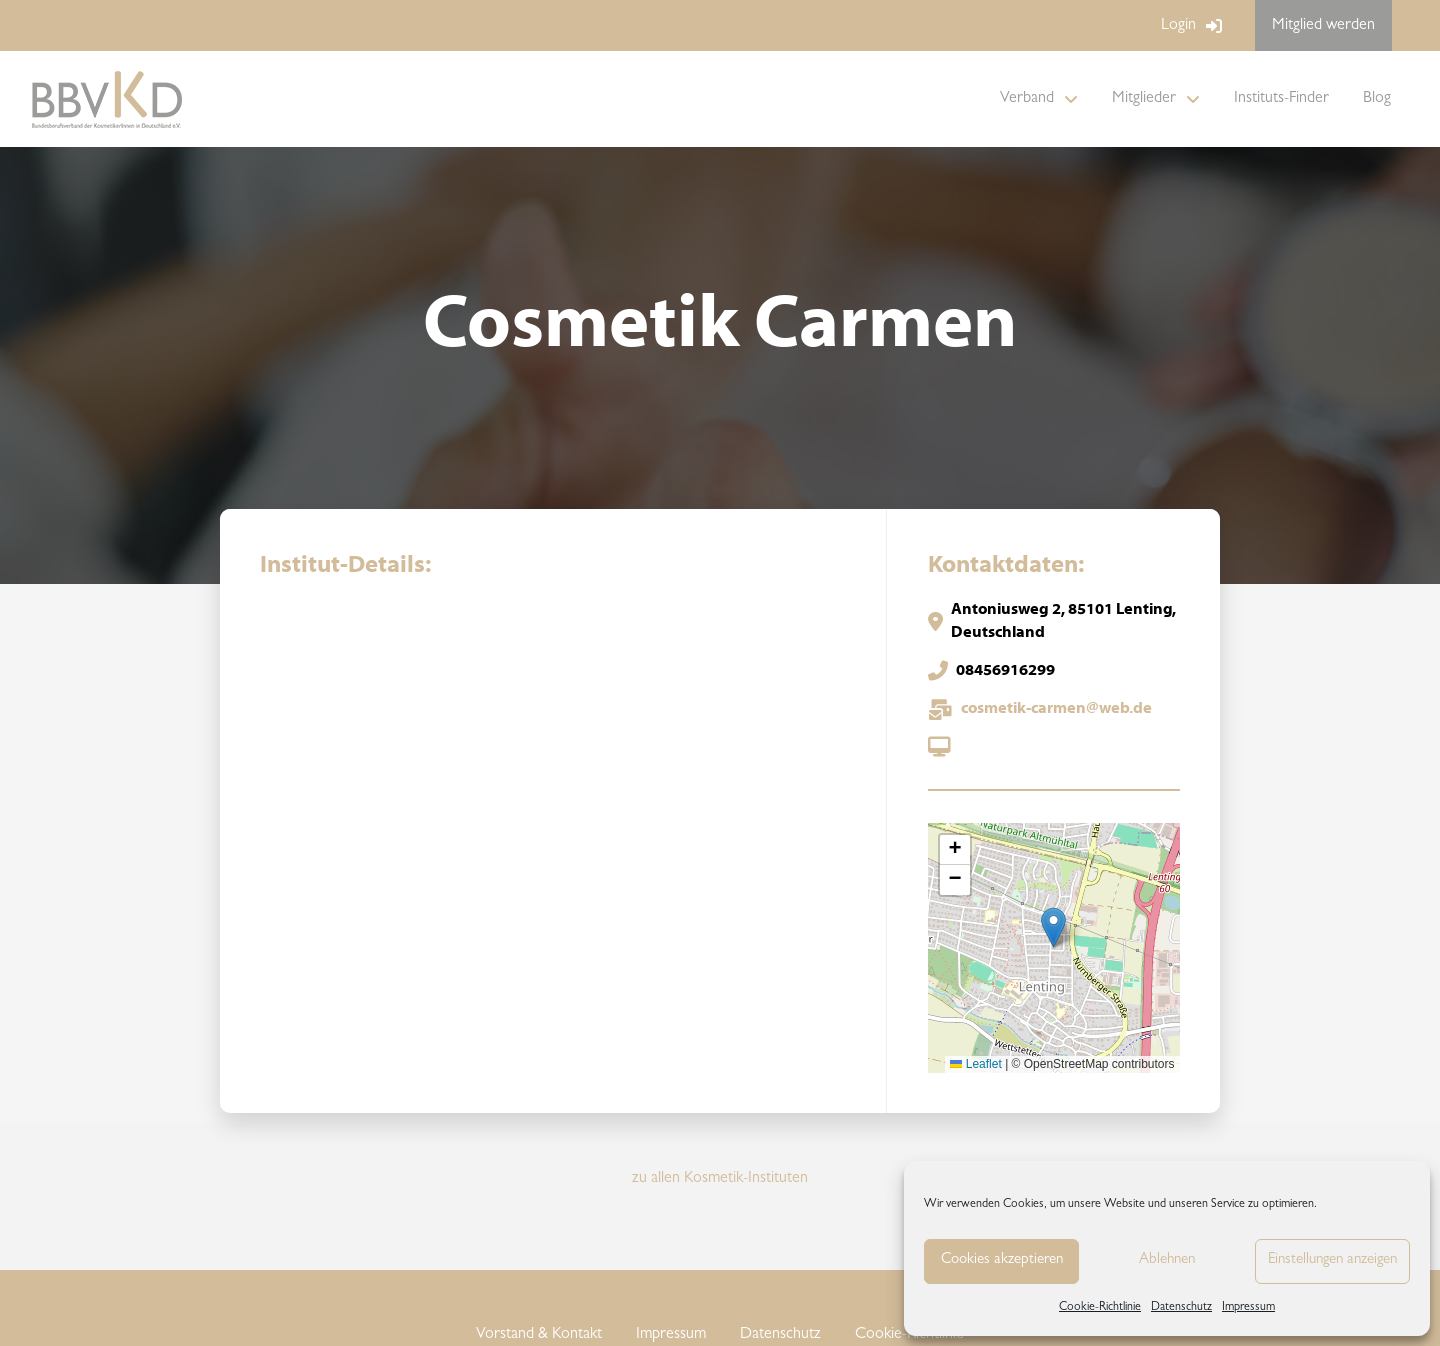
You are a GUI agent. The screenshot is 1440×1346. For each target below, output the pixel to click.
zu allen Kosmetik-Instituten (720, 1179)
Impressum (1248, 1308)
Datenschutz (1181, 1308)
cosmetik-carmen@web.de (1056, 709)
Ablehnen (1167, 1260)
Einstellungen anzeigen (1332, 1260)
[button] (1053, 927)
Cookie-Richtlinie (1100, 1308)
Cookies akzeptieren (1002, 1260)
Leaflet (975, 1064)
